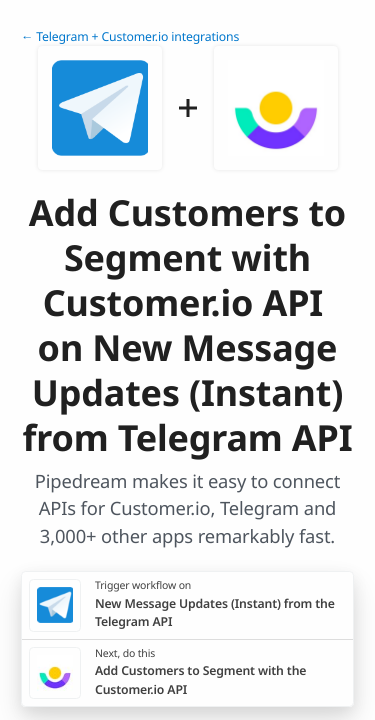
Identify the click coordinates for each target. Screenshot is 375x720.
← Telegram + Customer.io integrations (130, 36)
